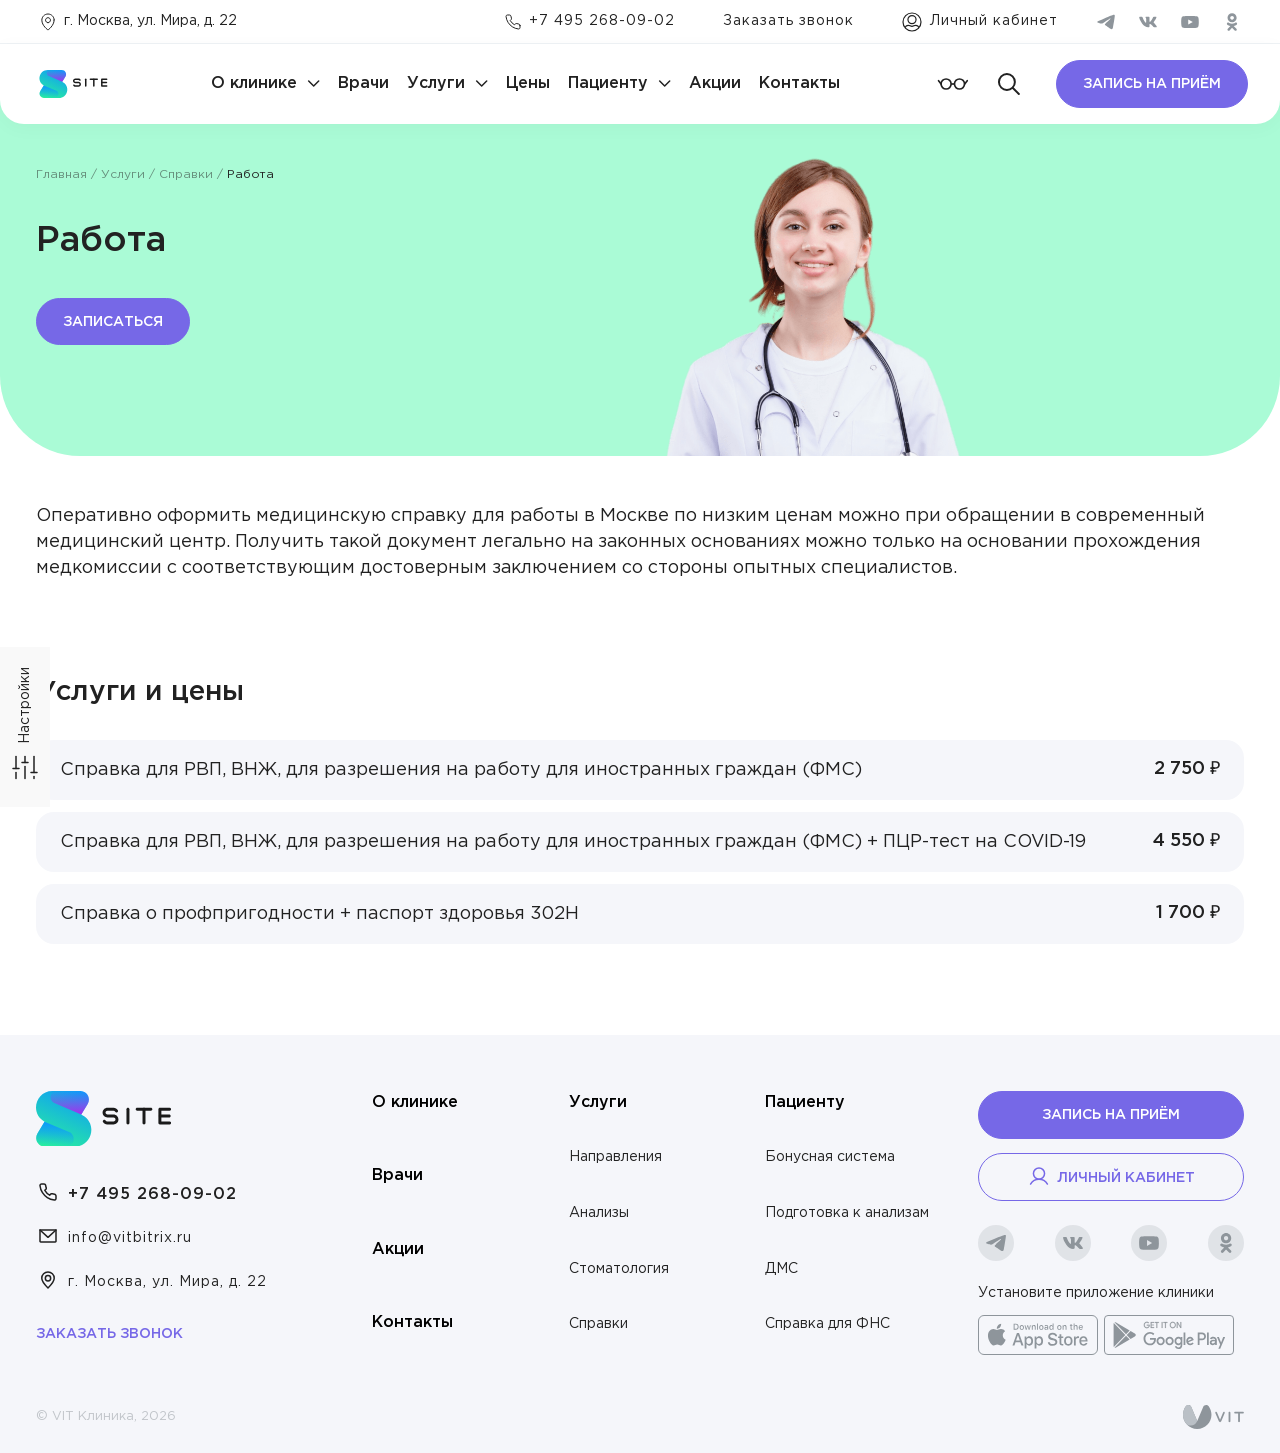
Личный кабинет (1111, 1176)
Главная (61, 174)
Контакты (799, 83)
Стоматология (619, 1269)
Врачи (363, 83)
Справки (186, 174)
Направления (615, 1157)
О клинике (254, 83)
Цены (528, 83)
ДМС (781, 1269)
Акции (715, 83)
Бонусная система (830, 1157)
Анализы (599, 1213)
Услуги (436, 83)
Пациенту (608, 83)
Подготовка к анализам (847, 1213)
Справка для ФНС (827, 1324)
